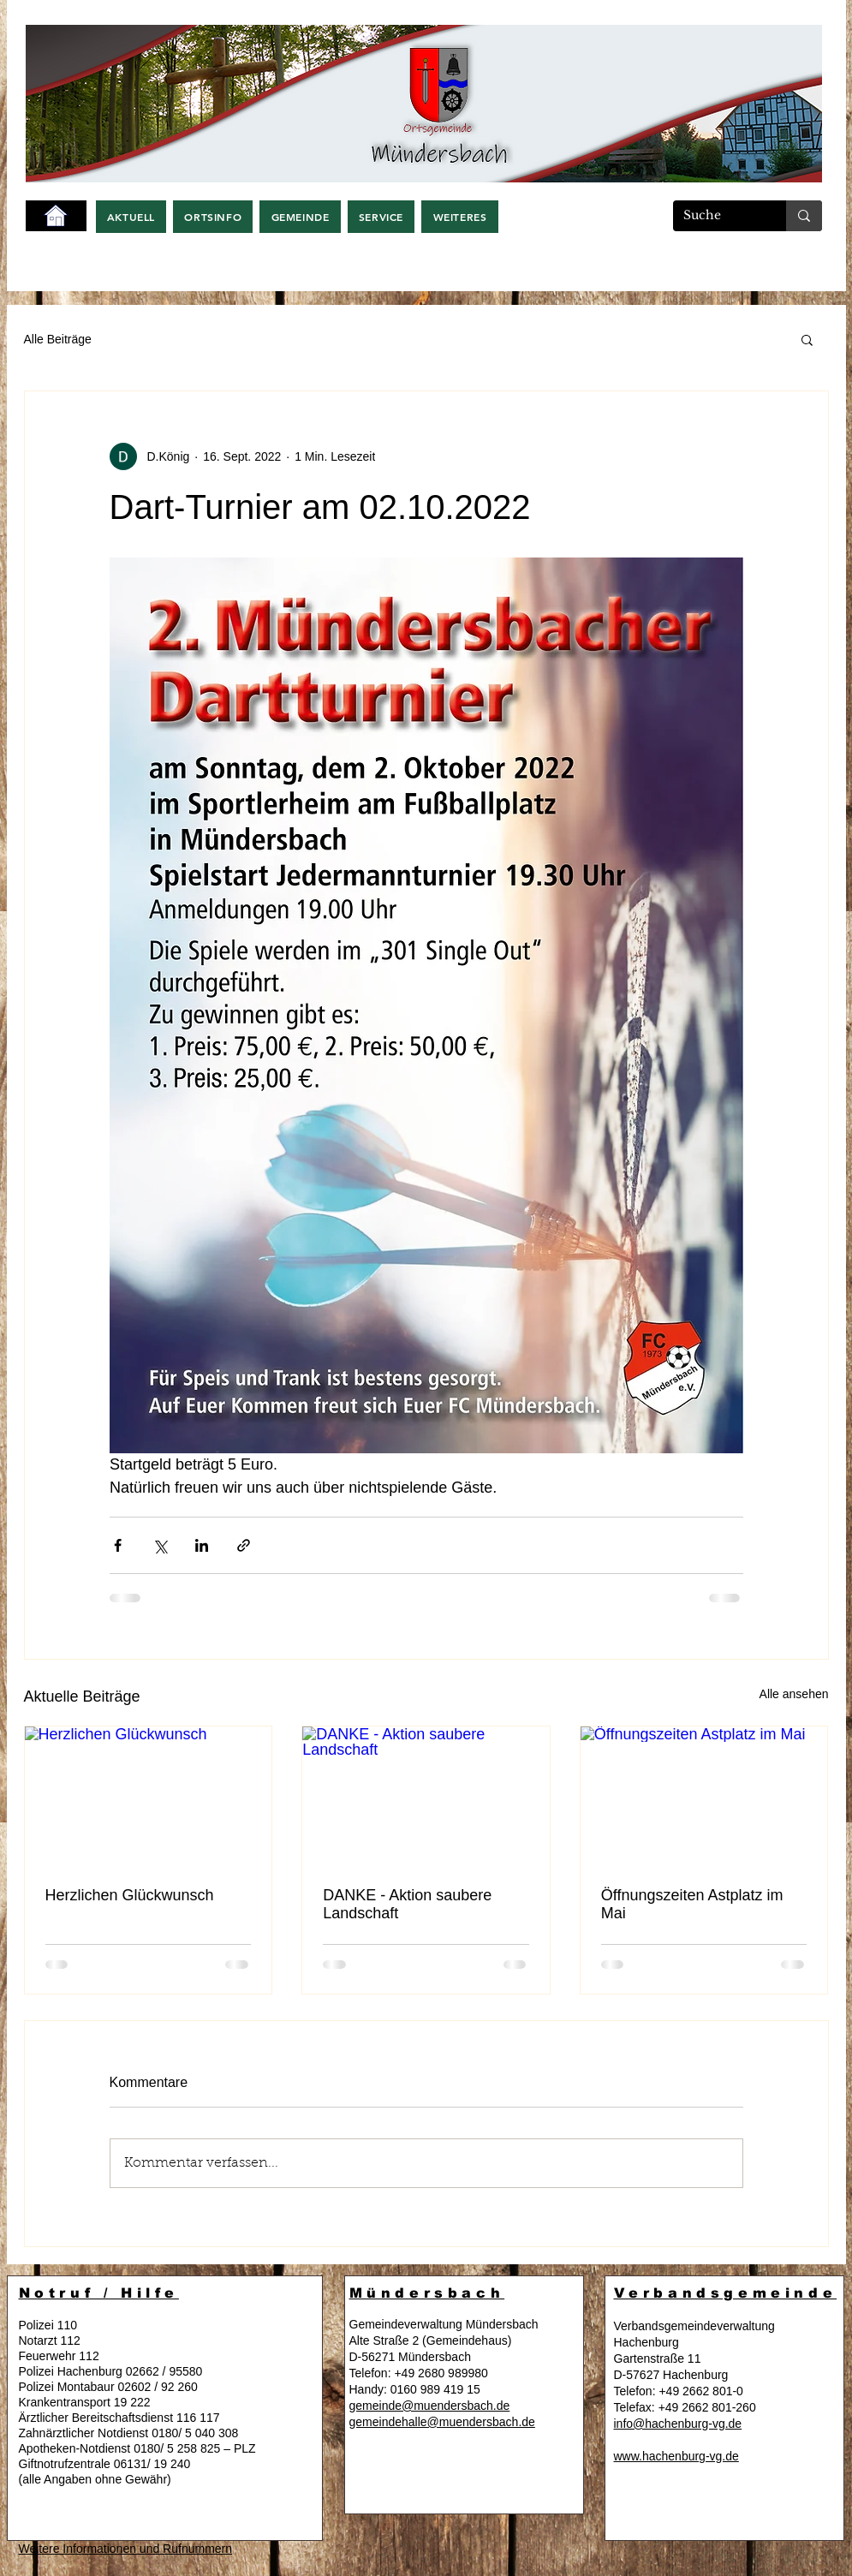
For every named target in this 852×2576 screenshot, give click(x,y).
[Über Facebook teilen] (118, 1545)
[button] (131, 216)
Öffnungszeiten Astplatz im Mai (692, 1904)
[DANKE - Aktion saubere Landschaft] (426, 1795)
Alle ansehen (794, 1694)
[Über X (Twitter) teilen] (160, 1545)
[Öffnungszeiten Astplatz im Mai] (704, 1795)
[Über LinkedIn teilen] (202, 1545)
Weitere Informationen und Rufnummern (126, 2548)
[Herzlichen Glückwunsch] (148, 1795)
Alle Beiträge (58, 339)
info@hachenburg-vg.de (678, 2423)
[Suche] (716, 215)
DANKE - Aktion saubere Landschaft (407, 1904)
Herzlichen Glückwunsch (129, 1895)
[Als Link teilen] (243, 1545)
